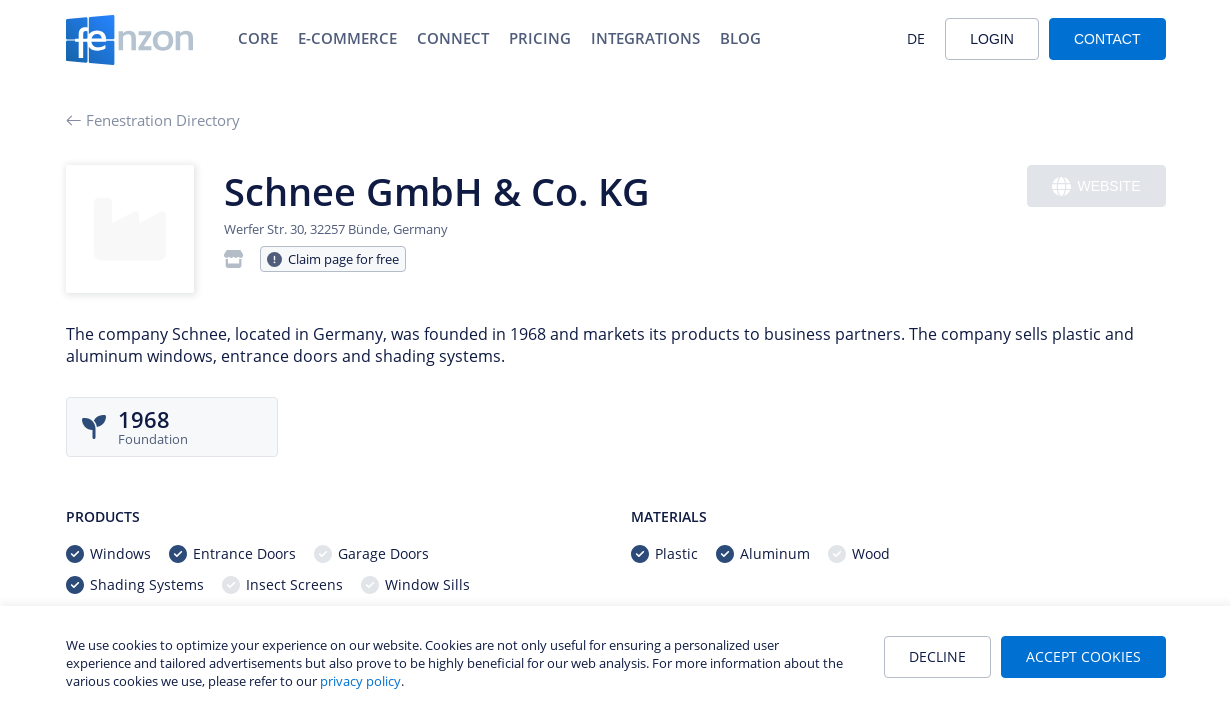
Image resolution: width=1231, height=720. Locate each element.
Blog (740, 38)
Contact (1107, 39)
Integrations (645, 38)
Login (992, 39)
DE (916, 38)
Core (258, 38)
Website (1096, 186)
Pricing (540, 38)
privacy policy (360, 681)
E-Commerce (347, 38)
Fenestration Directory (153, 120)
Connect (453, 38)
